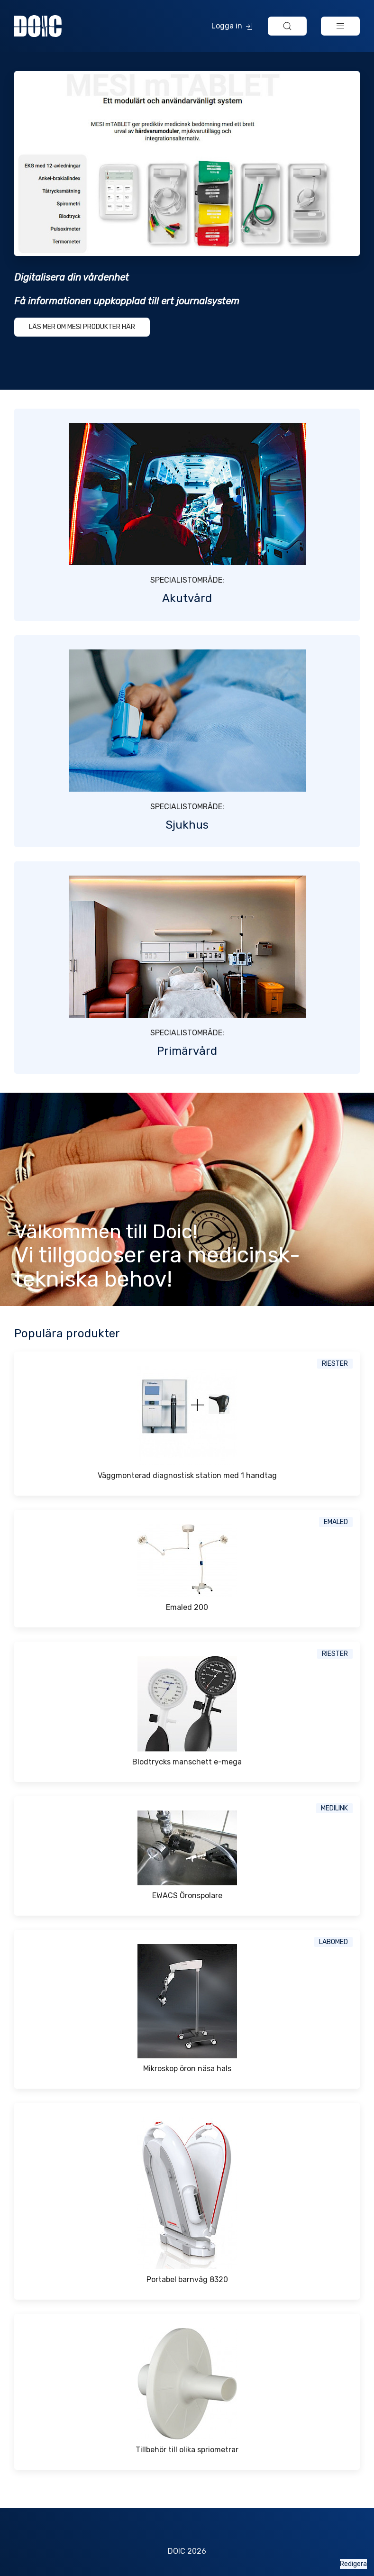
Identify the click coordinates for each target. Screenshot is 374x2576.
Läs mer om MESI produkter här (82, 327)
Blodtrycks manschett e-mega (187, 1761)
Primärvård (187, 1051)
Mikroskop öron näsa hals (187, 2068)
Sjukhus (187, 824)
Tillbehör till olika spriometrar (187, 2449)
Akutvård (187, 598)
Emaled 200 (187, 1607)
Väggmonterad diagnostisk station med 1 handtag (187, 1475)
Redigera (353, 2564)
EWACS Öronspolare (187, 1895)
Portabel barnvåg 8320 (187, 2279)
